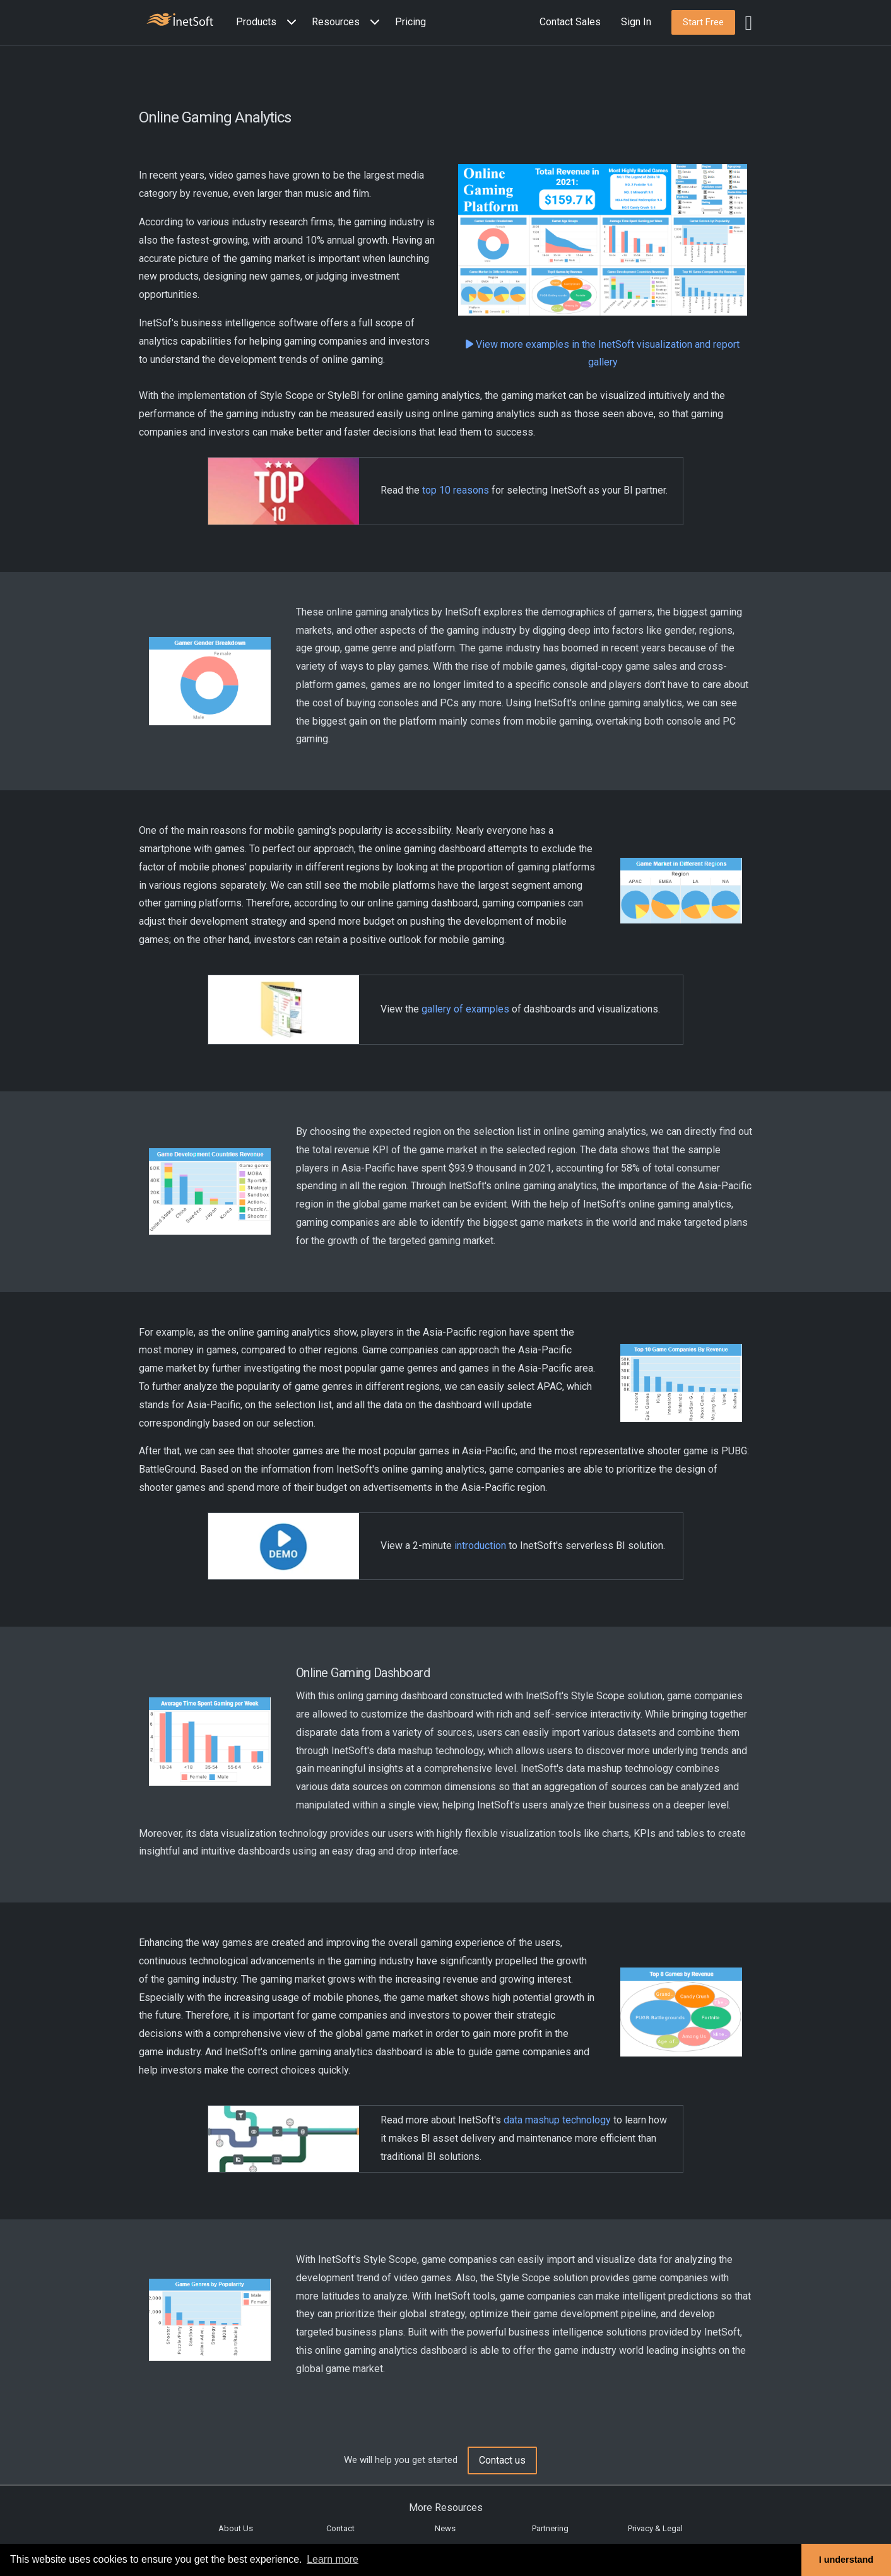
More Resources (446, 2508)
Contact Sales (570, 22)
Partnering (550, 2528)
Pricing (410, 22)
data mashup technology (557, 2120)
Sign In (636, 22)
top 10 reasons (455, 490)
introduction (480, 1546)
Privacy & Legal (655, 2528)
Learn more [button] (332, 2559)
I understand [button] (846, 2560)
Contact (340, 2528)
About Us (235, 2528)
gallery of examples (465, 1009)
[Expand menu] (289, 22)
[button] (269, 22)
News (445, 2528)
